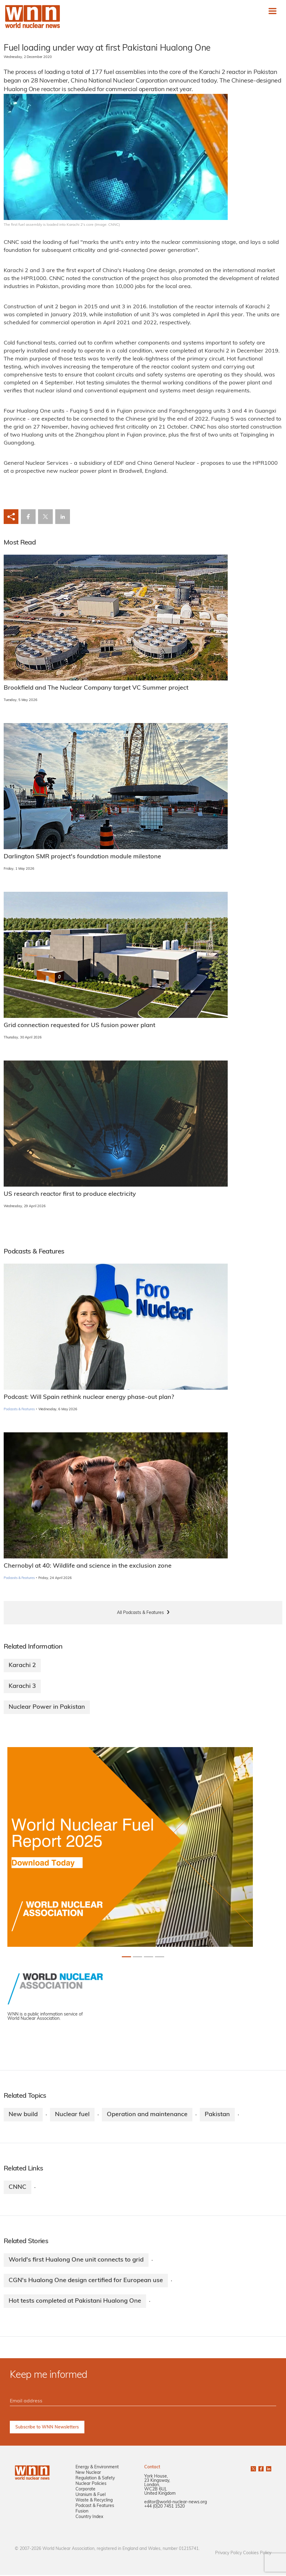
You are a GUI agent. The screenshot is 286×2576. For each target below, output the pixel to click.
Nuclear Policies (90, 2484)
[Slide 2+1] (148, 1956)
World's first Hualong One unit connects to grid (76, 2260)
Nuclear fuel (72, 2115)
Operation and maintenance (147, 2115)
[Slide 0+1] (126, 1956)
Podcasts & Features (19, 1409)
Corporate (85, 2490)
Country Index (89, 2518)
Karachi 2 (22, 1665)
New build (23, 2115)
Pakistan (217, 2115)
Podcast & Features (94, 2507)
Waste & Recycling (94, 2501)
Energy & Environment (97, 2468)
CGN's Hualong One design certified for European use (86, 2281)
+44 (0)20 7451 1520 (164, 2507)
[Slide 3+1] (159, 1956)
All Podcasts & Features (140, 1613)
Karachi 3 (22, 1686)
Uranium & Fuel (90, 2495)
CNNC (17, 2187)
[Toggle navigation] (272, 11)
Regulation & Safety (95, 2479)
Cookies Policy (257, 2554)
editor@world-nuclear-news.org (175, 2503)
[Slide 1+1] (137, 1956)
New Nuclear (88, 2473)
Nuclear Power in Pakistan (47, 1707)
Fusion (81, 2512)
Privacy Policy (228, 2554)
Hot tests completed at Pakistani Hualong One (75, 2302)
